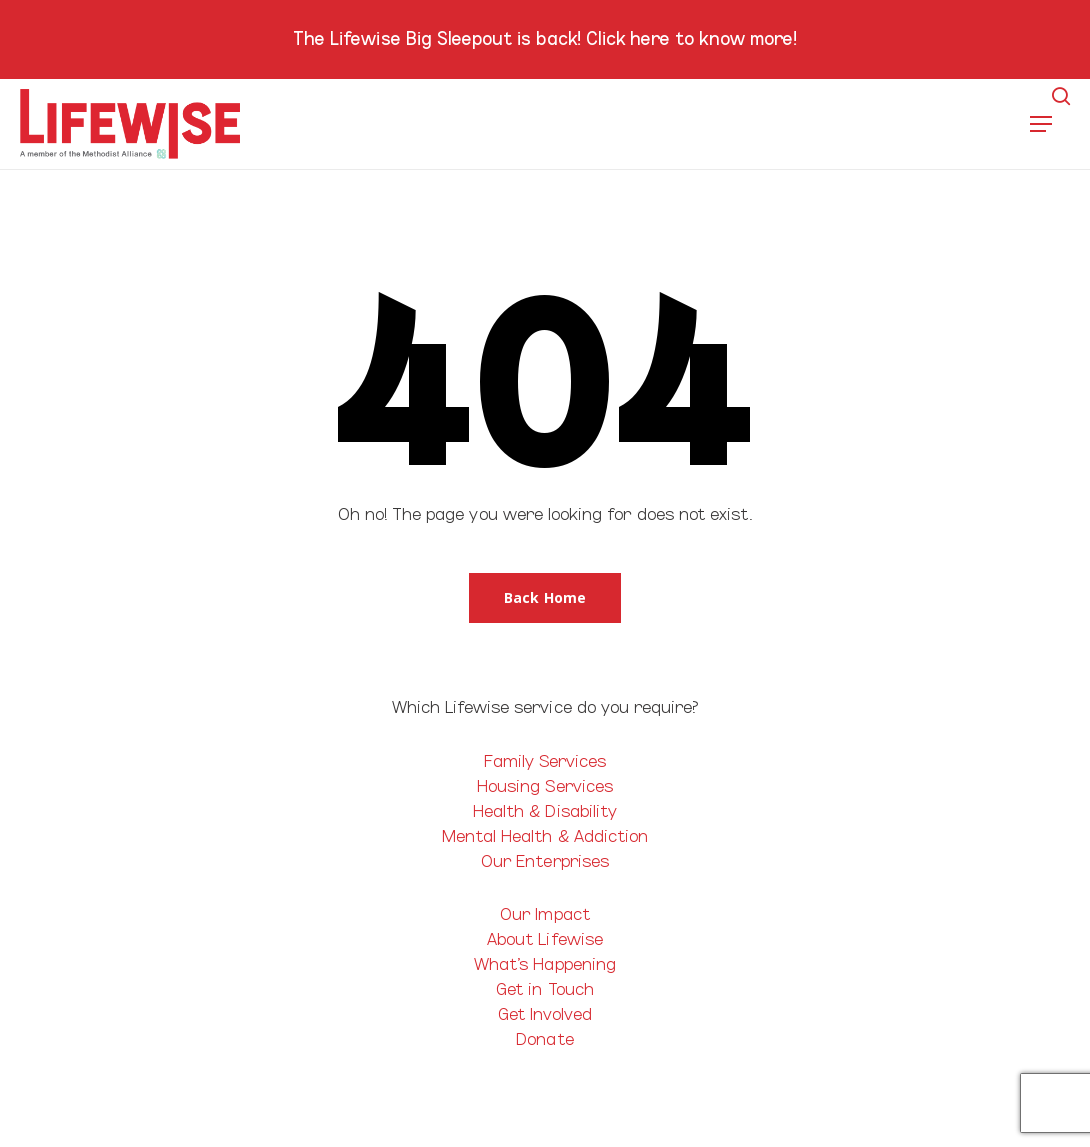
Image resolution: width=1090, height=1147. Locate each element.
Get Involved (545, 1012)
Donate (544, 1037)
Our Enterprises (545, 859)
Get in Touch (545, 987)
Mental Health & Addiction (545, 834)
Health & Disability (545, 809)
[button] (1041, 124)
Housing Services (545, 784)
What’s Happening (545, 962)
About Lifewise (545, 937)
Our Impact (545, 912)
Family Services (545, 759)
